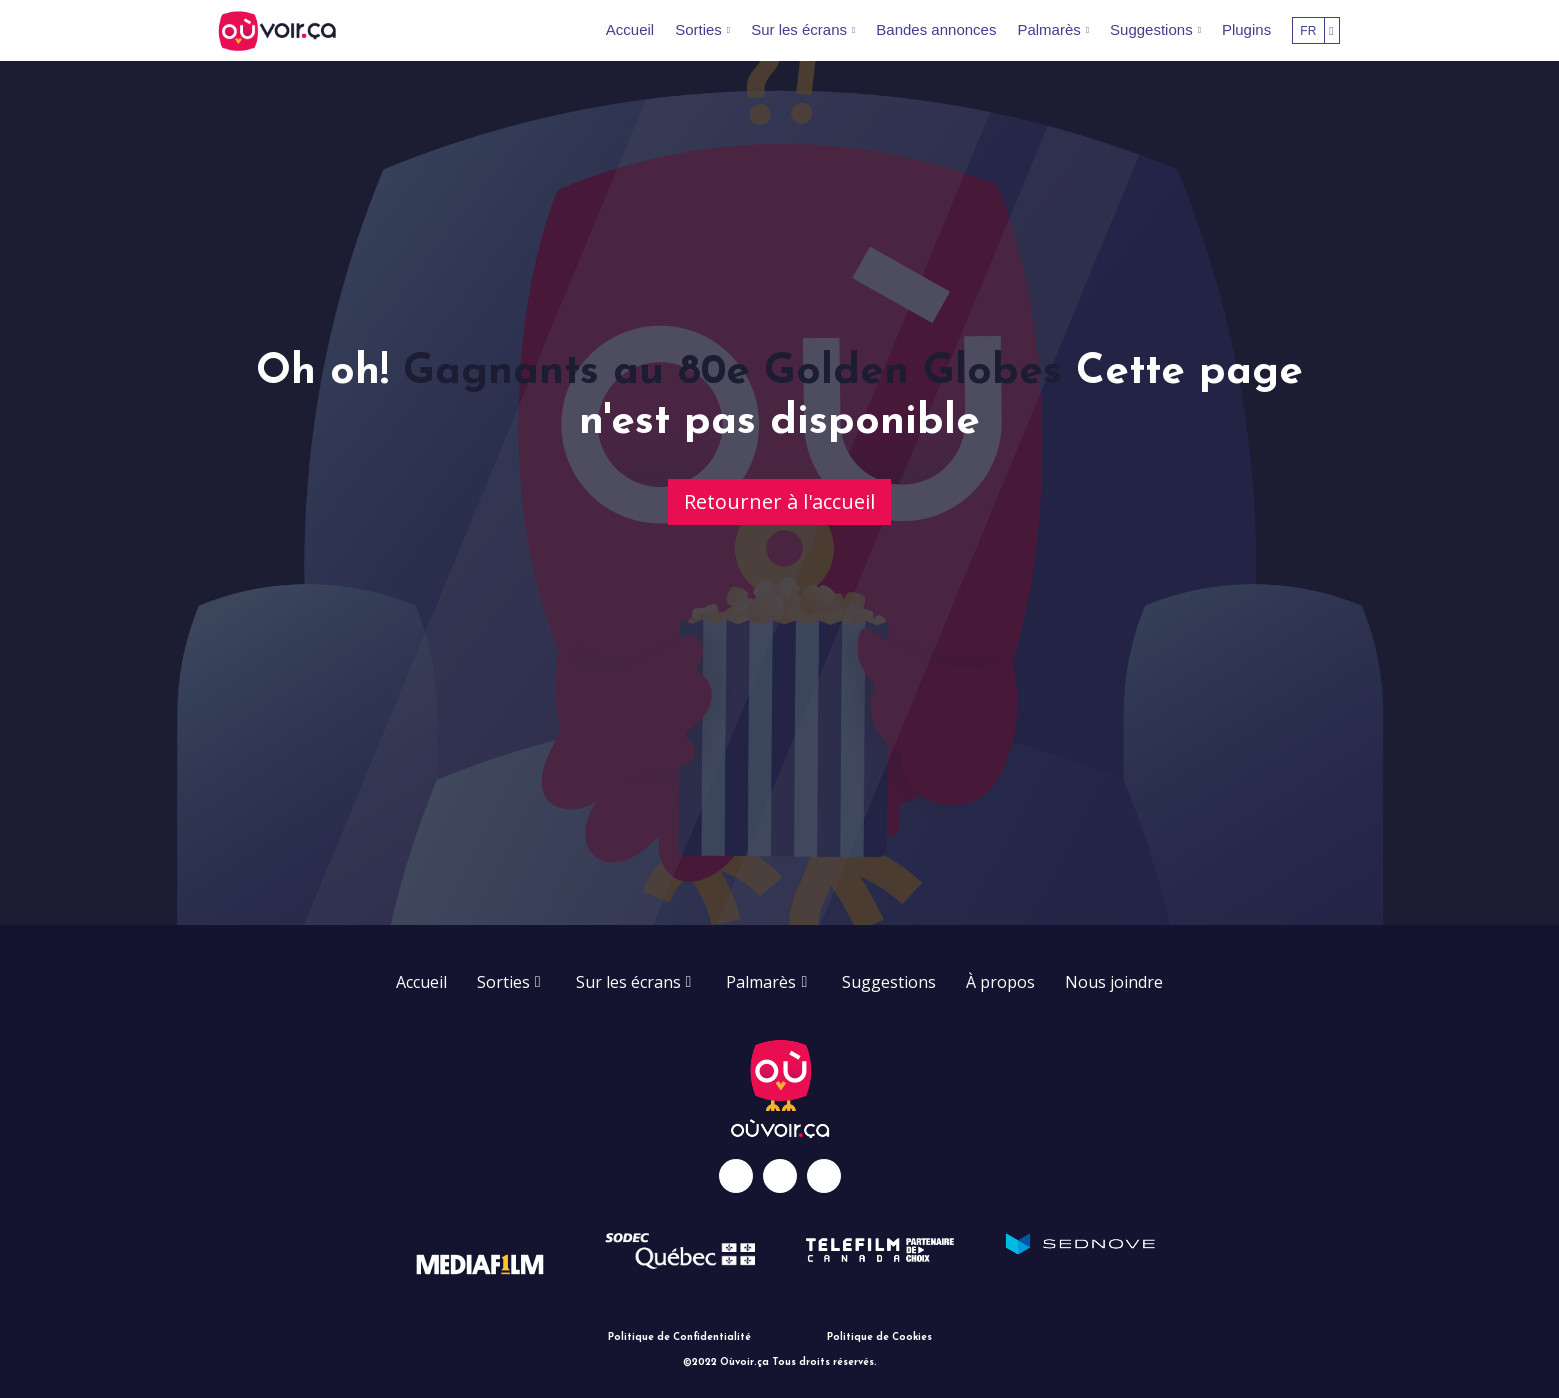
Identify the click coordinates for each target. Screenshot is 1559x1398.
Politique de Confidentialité (679, 1337)
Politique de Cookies (879, 1337)
